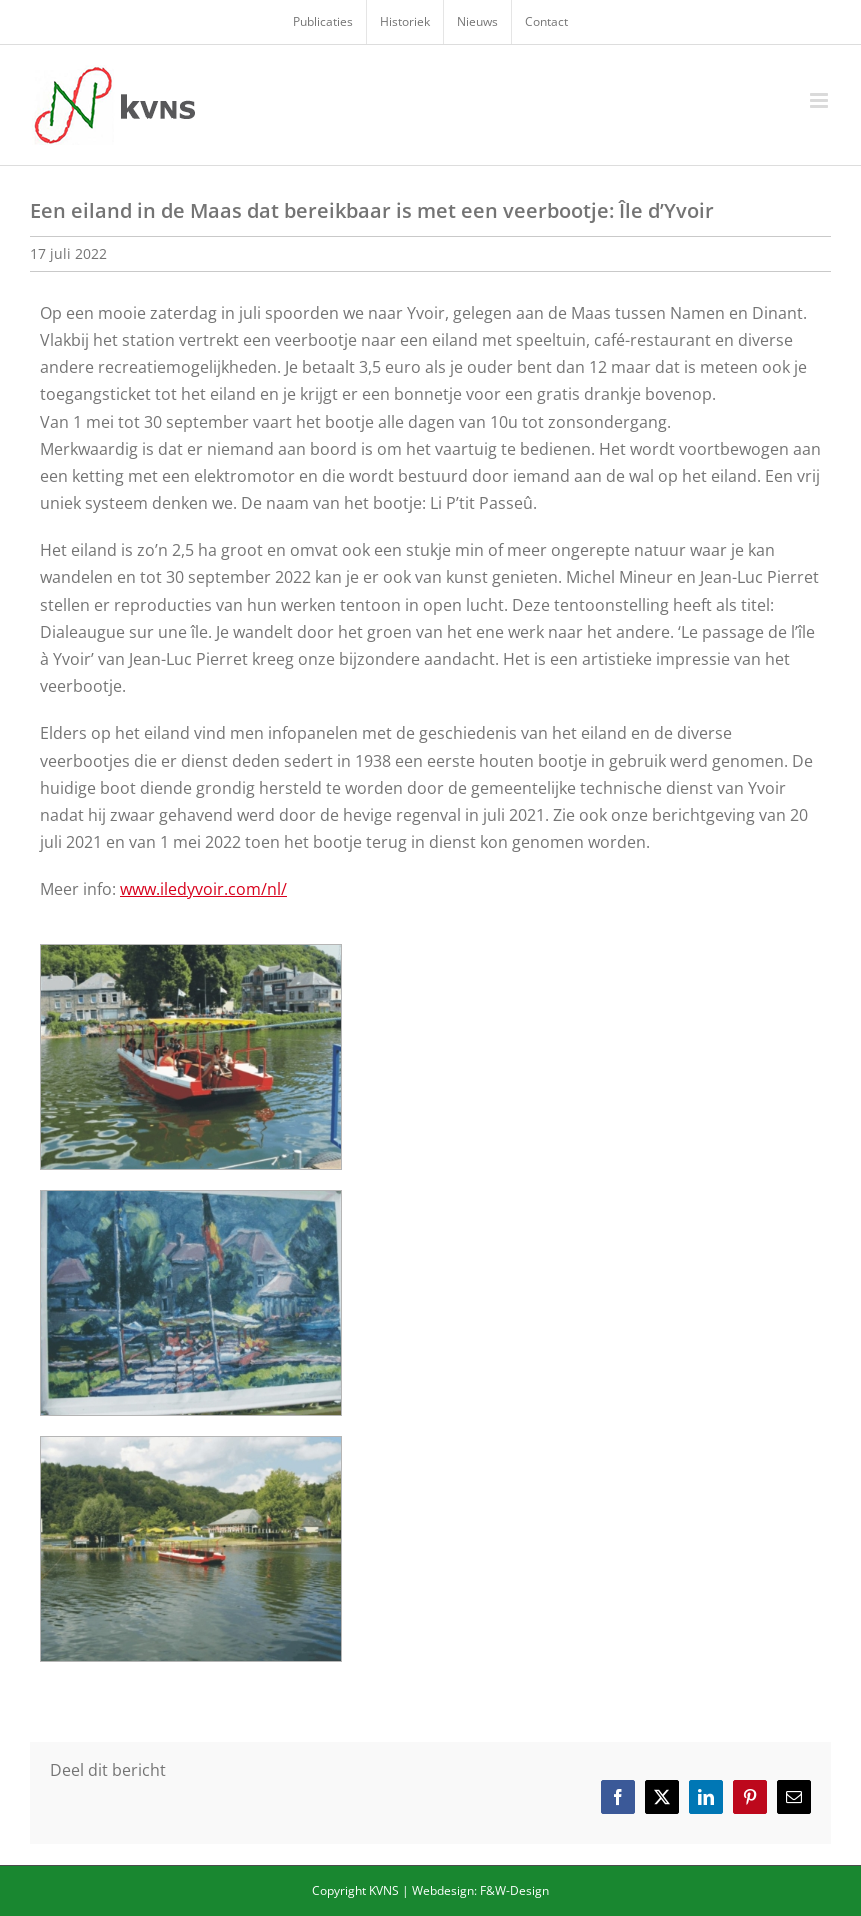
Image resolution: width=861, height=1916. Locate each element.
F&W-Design (514, 1890)
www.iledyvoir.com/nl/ (203, 889)
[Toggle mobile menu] (820, 100)
